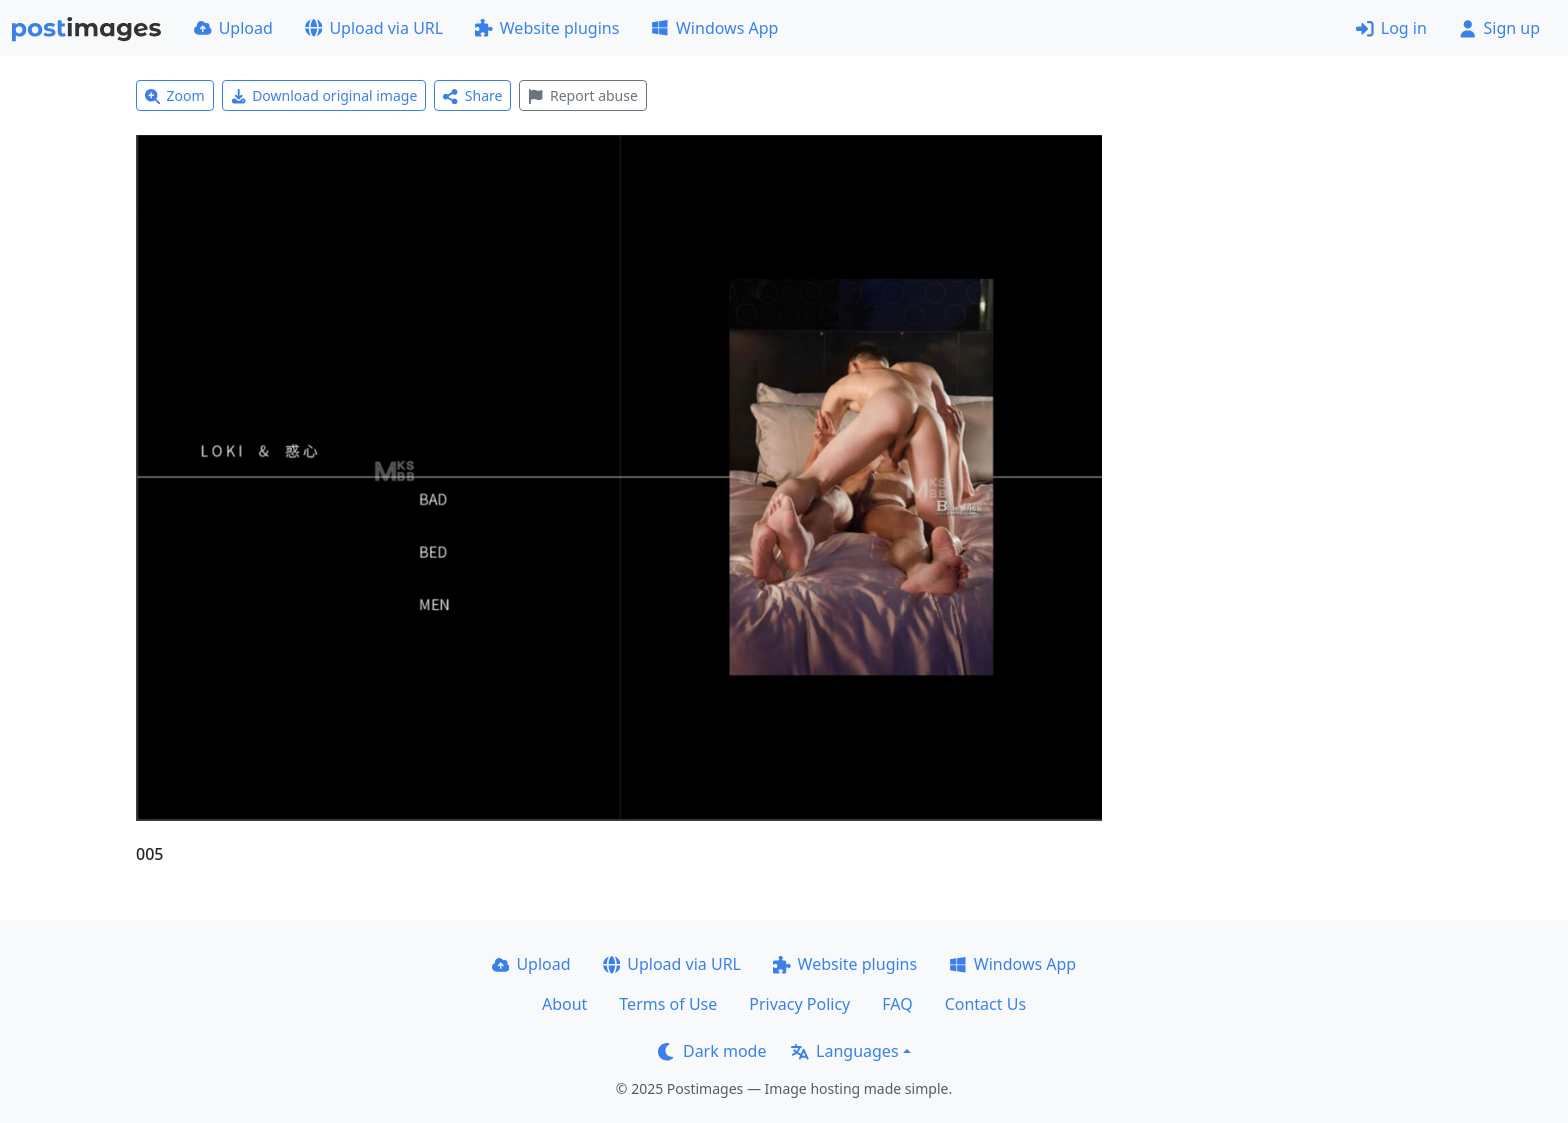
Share (472, 95)
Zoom (175, 95)
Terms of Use (668, 1004)
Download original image (324, 95)
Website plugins (547, 28)
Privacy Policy (799, 1004)
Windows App (714, 28)
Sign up (1499, 28)
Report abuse (582, 95)
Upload (233, 28)
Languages (844, 1051)
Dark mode (712, 1051)
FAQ (897, 1004)
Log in (1391, 28)
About (564, 1004)
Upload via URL (374, 28)
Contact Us (985, 1004)
